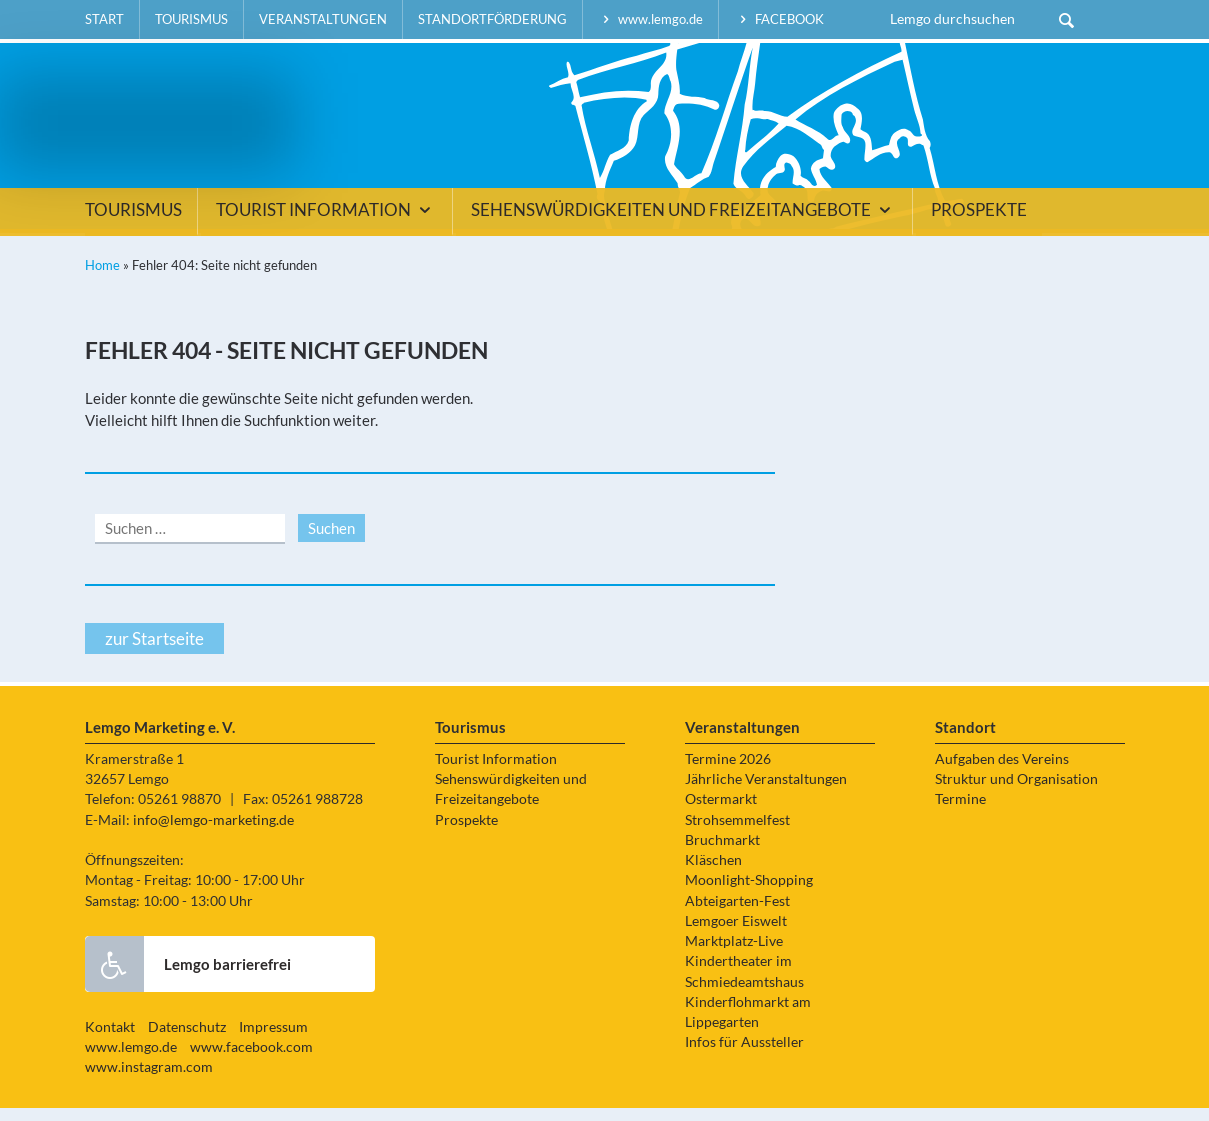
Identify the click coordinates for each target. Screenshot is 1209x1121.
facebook (779, 19)
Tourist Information (326, 224)
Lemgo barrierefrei (188, 977)
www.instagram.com (149, 1081)
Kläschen (713, 874)
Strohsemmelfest (737, 833)
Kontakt (110, 1040)
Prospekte (979, 224)
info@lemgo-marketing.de (213, 833)
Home (102, 279)
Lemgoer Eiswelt (736, 934)
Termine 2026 (728, 772)
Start (104, 19)
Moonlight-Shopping (749, 894)
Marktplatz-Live (734, 955)
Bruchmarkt (722, 853)
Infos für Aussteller (744, 1056)
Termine (960, 813)
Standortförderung (492, 19)
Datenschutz (187, 1040)
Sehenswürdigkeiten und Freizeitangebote (684, 224)
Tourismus (191, 19)
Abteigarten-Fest (737, 914)
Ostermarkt (721, 813)
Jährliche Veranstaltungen (766, 793)
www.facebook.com (251, 1061)
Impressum (273, 1040)
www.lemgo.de (651, 19)
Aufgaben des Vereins (1002, 772)
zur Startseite (154, 651)
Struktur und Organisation (1016, 793)
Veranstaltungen (323, 19)
